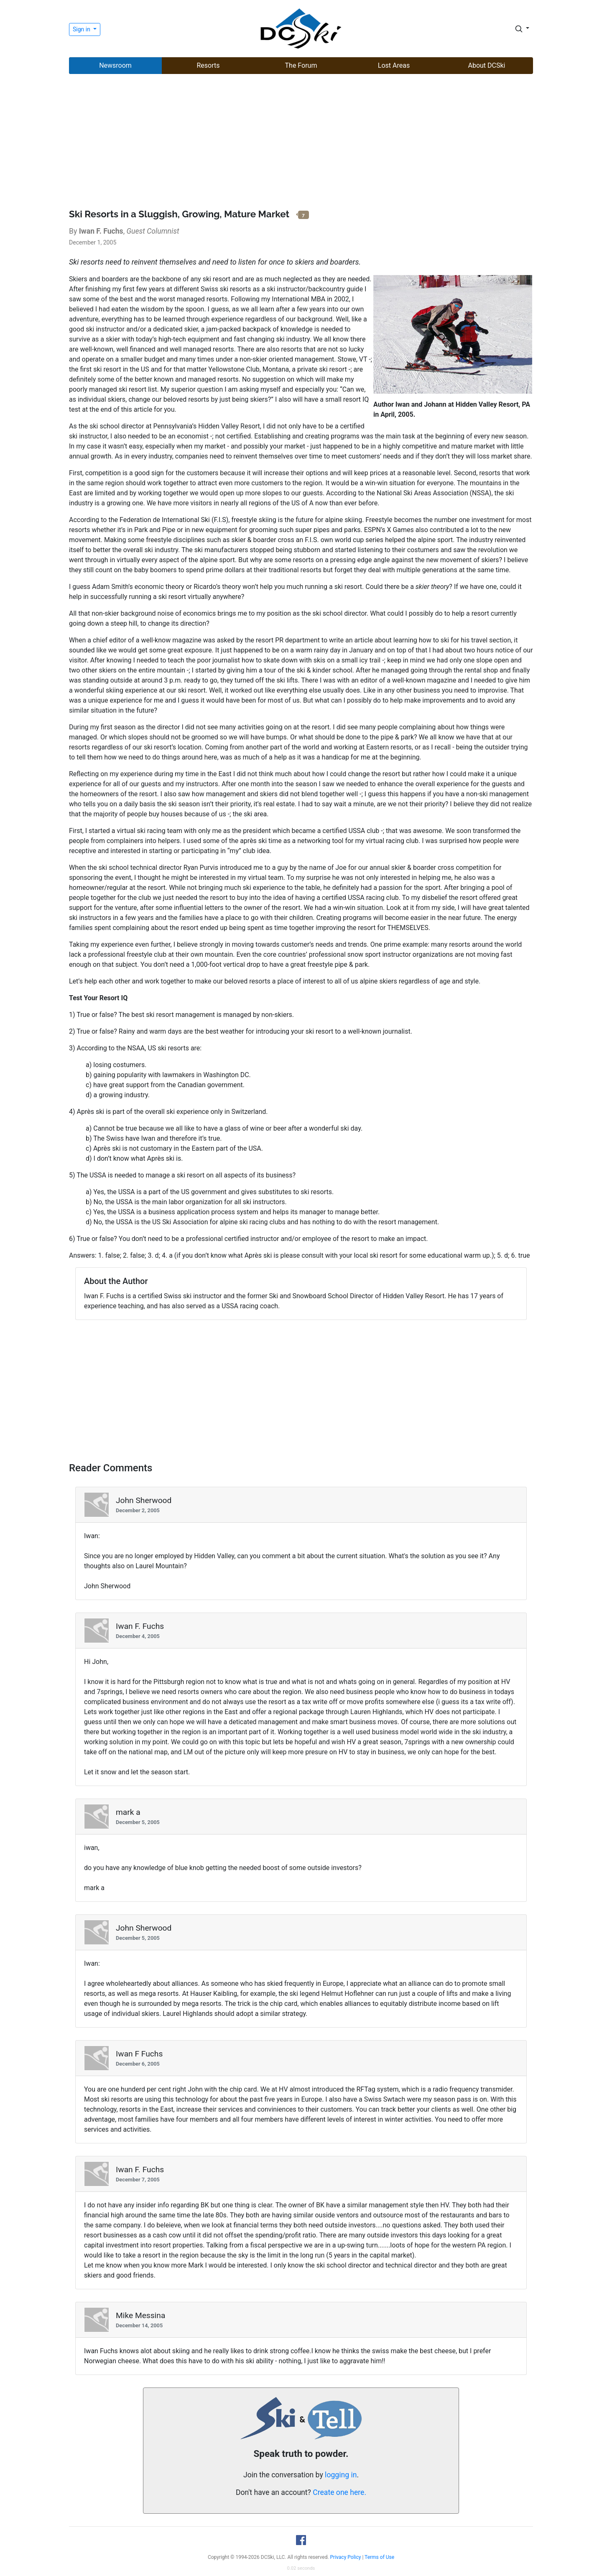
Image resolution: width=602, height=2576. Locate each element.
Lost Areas (394, 65)
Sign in (82, 29)
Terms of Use (379, 2557)
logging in (341, 2475)
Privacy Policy (345, 2557)
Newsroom (115, 65)
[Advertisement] (301, 142)
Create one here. (339, 2492)
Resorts (207, 65)
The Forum (301, 65)
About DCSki (486, 65)
